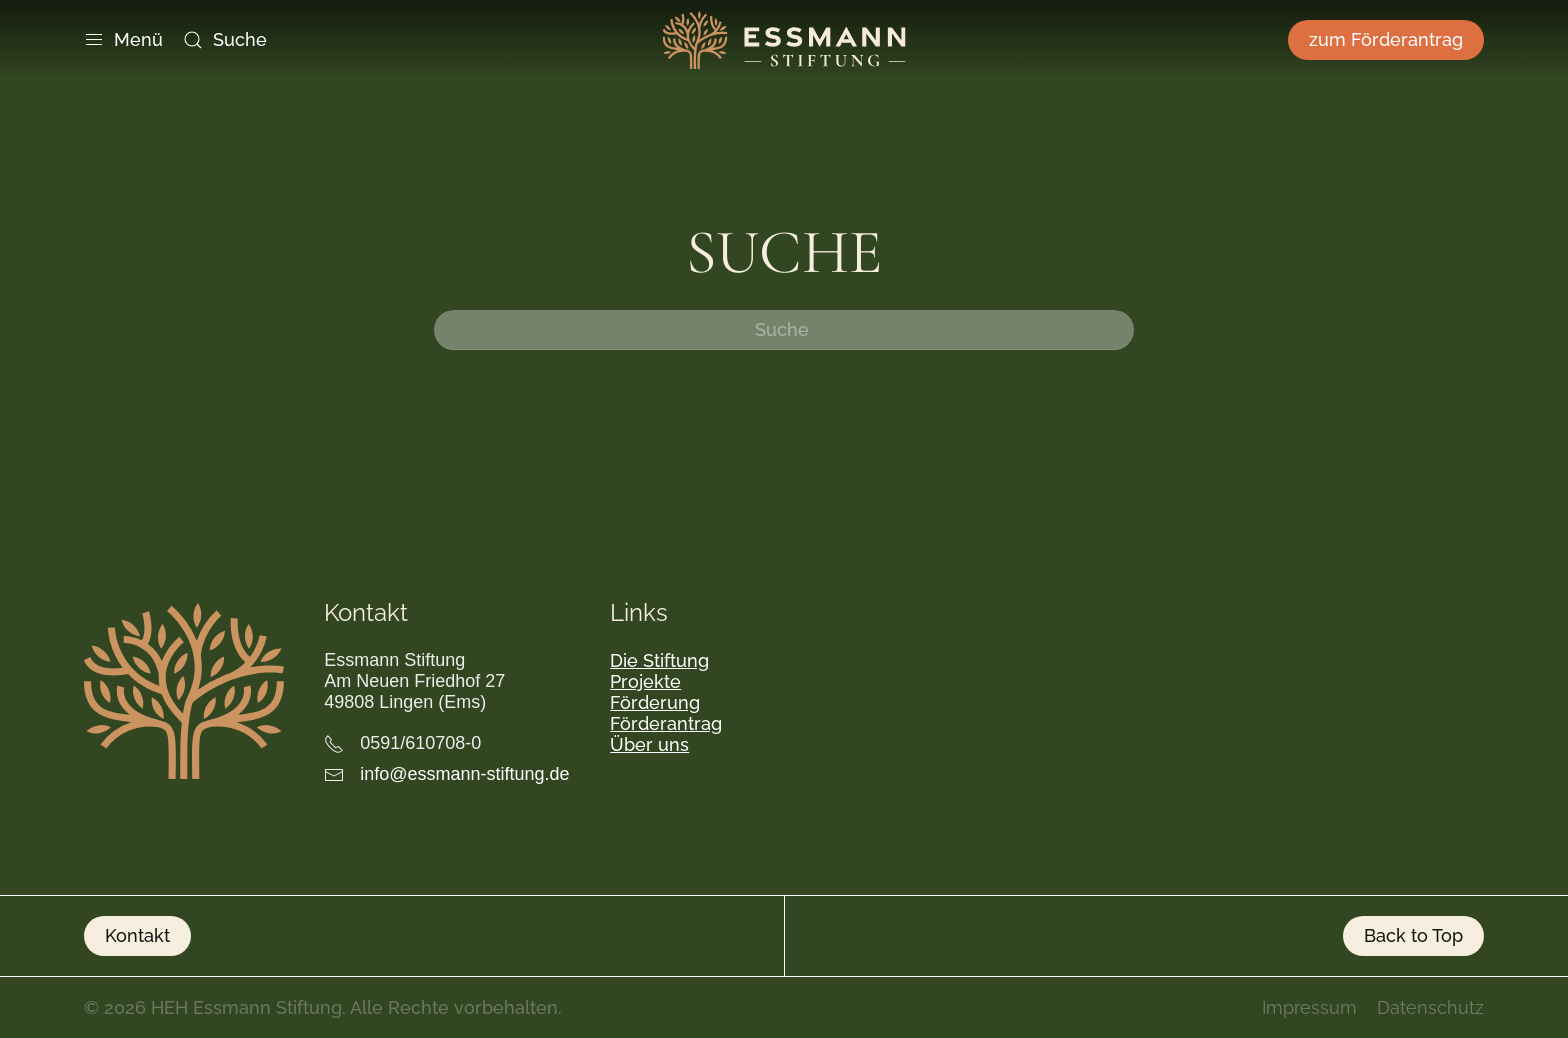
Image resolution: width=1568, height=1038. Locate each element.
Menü (123, 39)
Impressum (1309, 1007)
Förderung (655, 702)
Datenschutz (1430, 1007)
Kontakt (137, 935)
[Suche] (784, 330)
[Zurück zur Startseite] (784, 40)
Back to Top (1413, 935)
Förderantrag (666, 723)
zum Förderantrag (1386, 39)
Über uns (649, 744)
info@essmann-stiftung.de (464, 774)
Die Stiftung (659, 660)
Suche (225, 39)
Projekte (645, 681)
